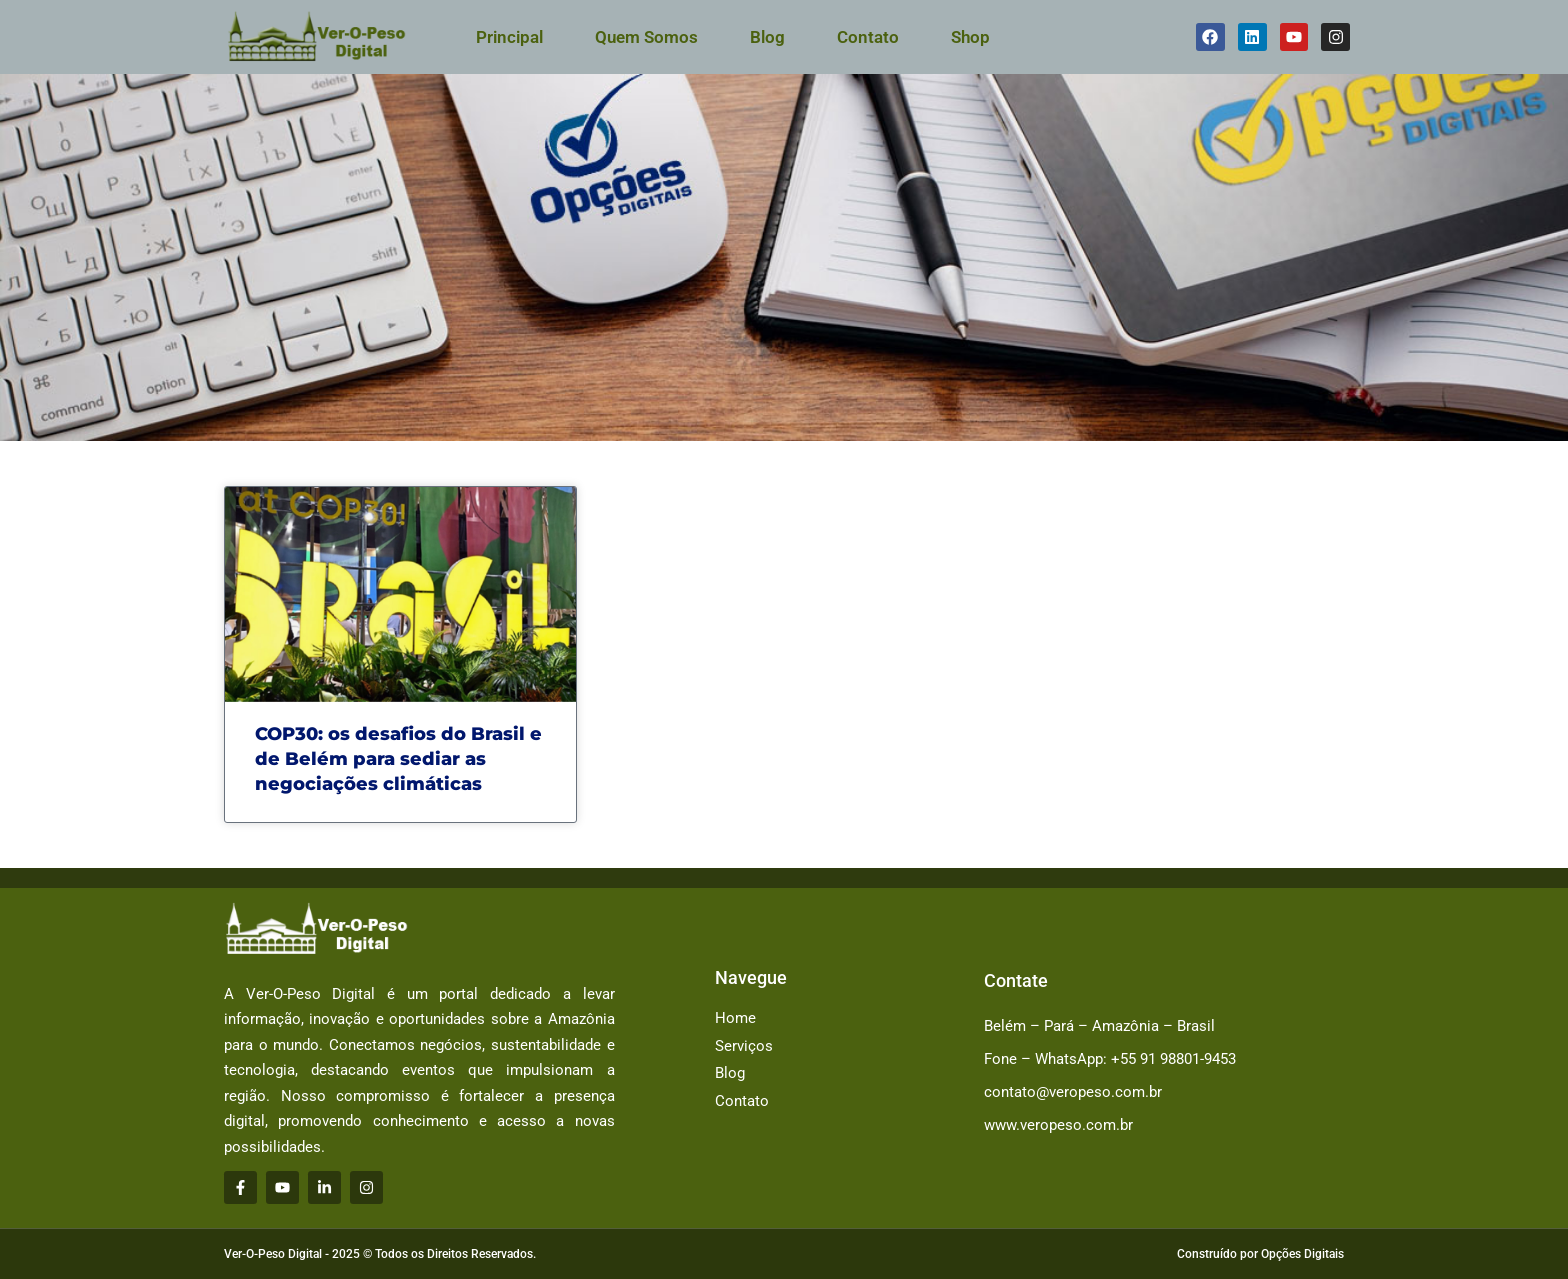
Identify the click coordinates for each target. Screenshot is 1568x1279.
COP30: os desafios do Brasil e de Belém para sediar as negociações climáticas (398, 759)
